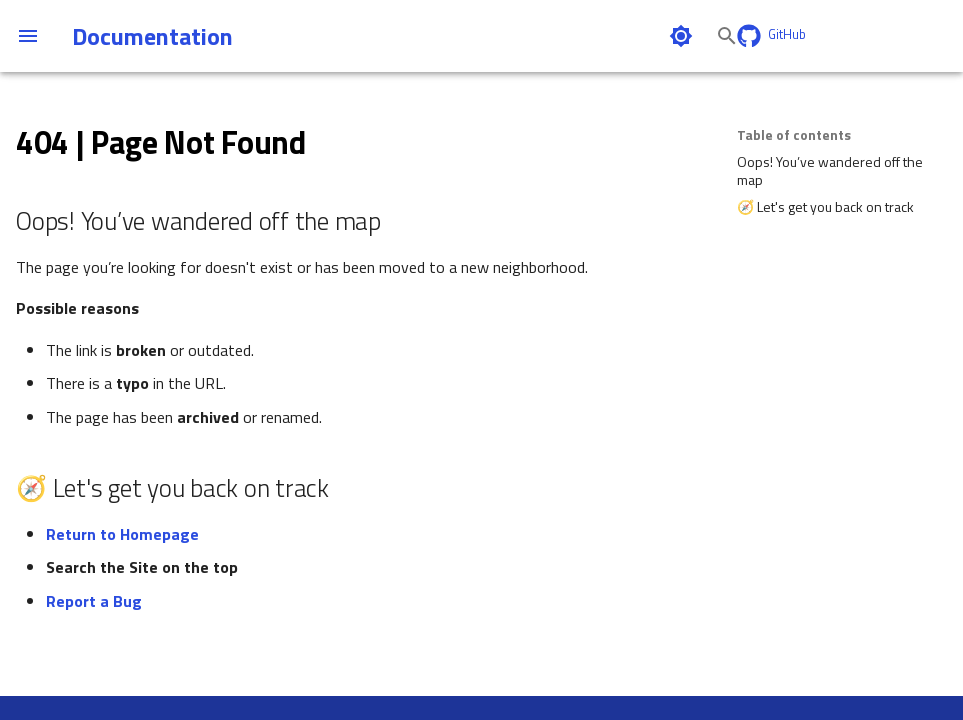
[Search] (588, 36)
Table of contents (794, 135)
